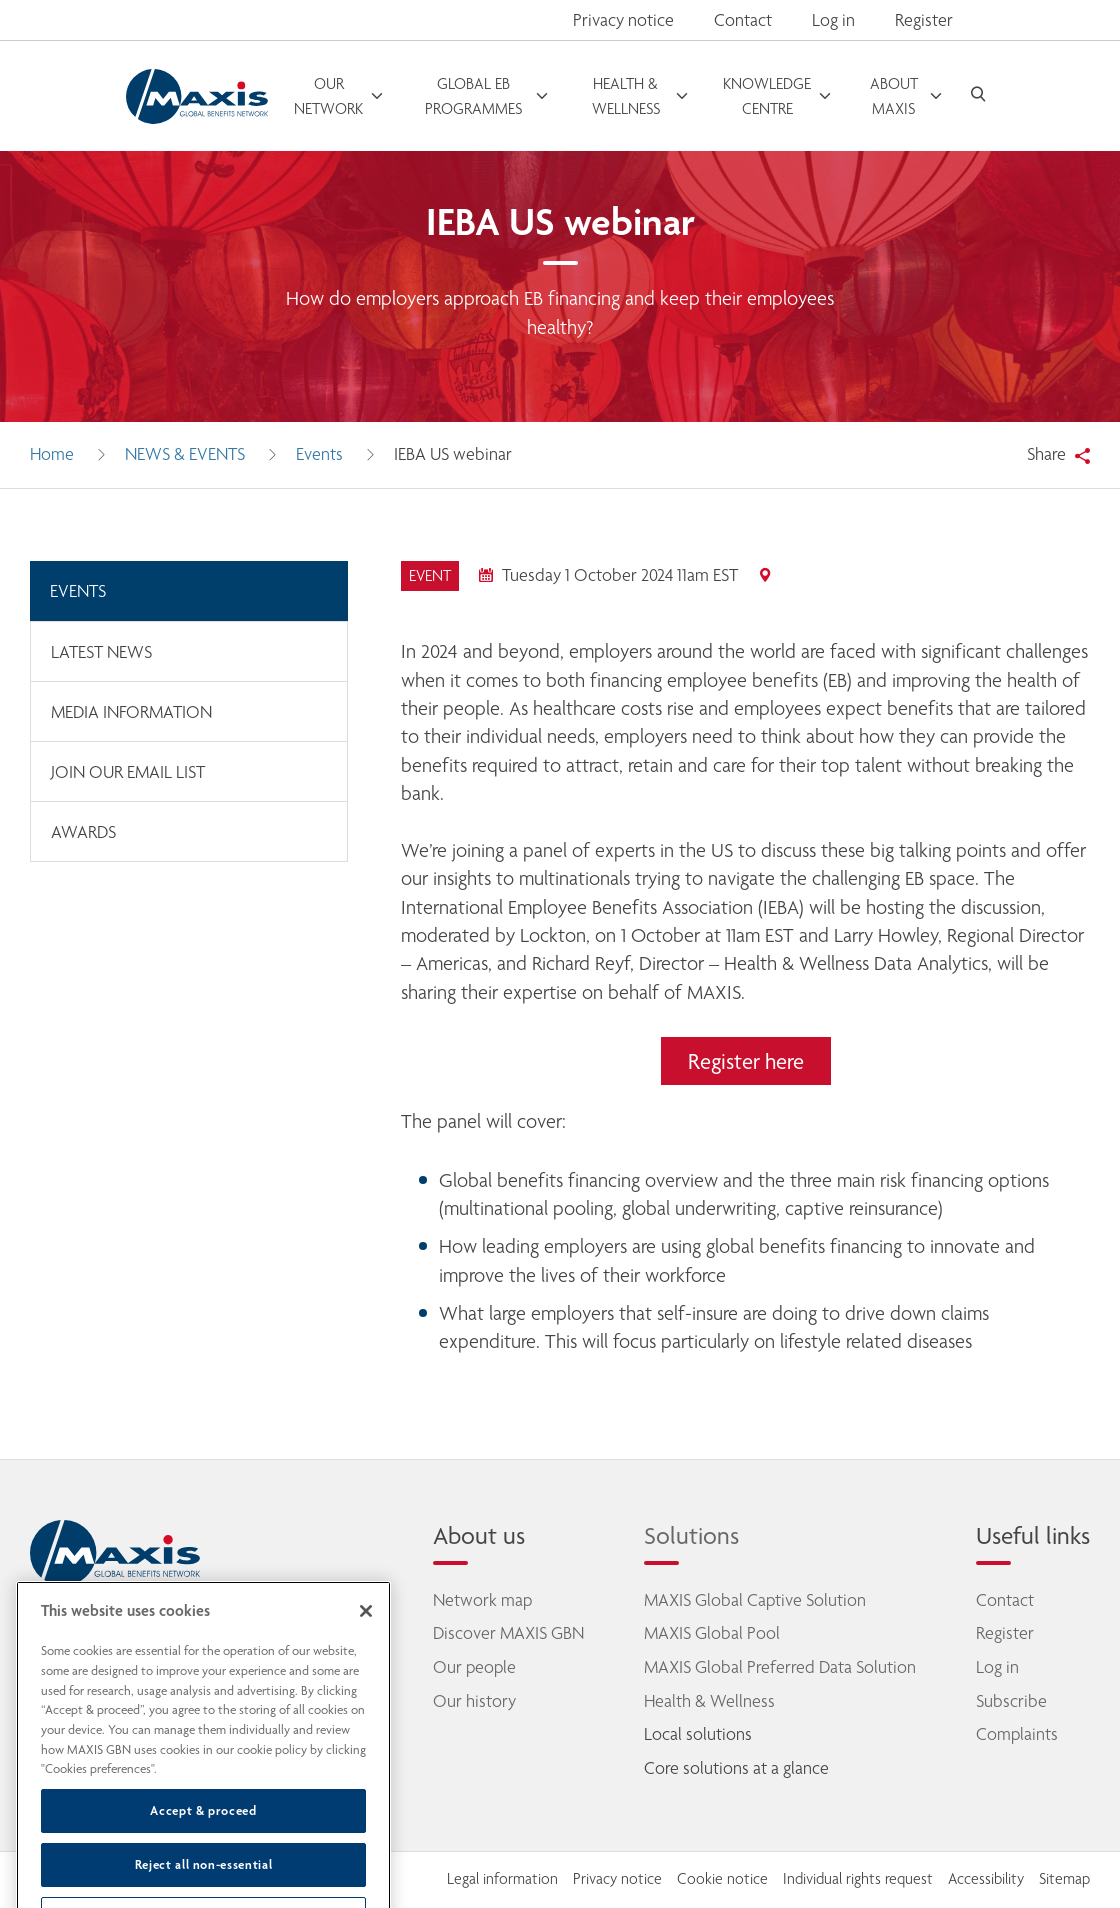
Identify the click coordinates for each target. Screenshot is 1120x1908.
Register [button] (924, 20)
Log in (997, 1667)
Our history (474, 1701)
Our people (474, 1667)
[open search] (978, 96)
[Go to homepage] (197, 96)
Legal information (502, 1879)
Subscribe (1011, 1701)
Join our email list (128, 772)
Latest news (101, 652)
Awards (83, 832)
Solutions (691, 1535)
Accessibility (986, 1879)
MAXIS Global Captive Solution (755, 1600)
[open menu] (340, 96)
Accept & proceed (203, 1850)
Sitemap (1064, 1879)
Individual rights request (858, 1879)
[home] (115, 1553)
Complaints (1017, 1734)
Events (319, 454)
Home (52, 454)
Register (1005, 1633)
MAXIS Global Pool (712, 1633)
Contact (743, 20)
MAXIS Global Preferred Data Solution (780, 1667)
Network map (482, 1600)
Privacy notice (623, 20)
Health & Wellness (709, 1701)
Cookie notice (722, 1879)
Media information (131, 712)
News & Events (185, 454)
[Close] (366, 1652)
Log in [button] (833, 20)
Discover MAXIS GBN (508, 1633)
